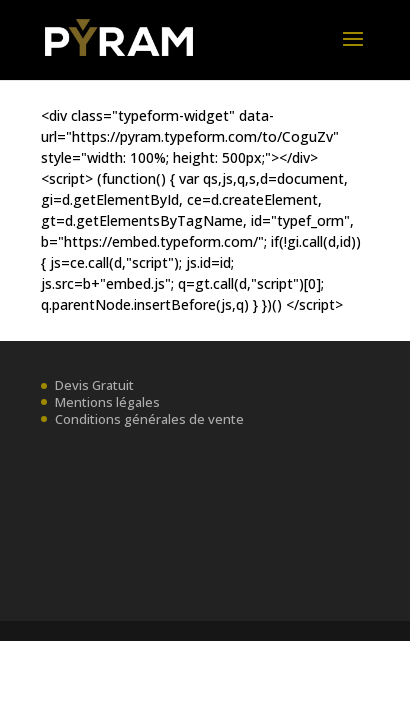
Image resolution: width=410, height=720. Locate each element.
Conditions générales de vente (149, 419)
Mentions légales (107, 402)
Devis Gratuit (94, 385)
